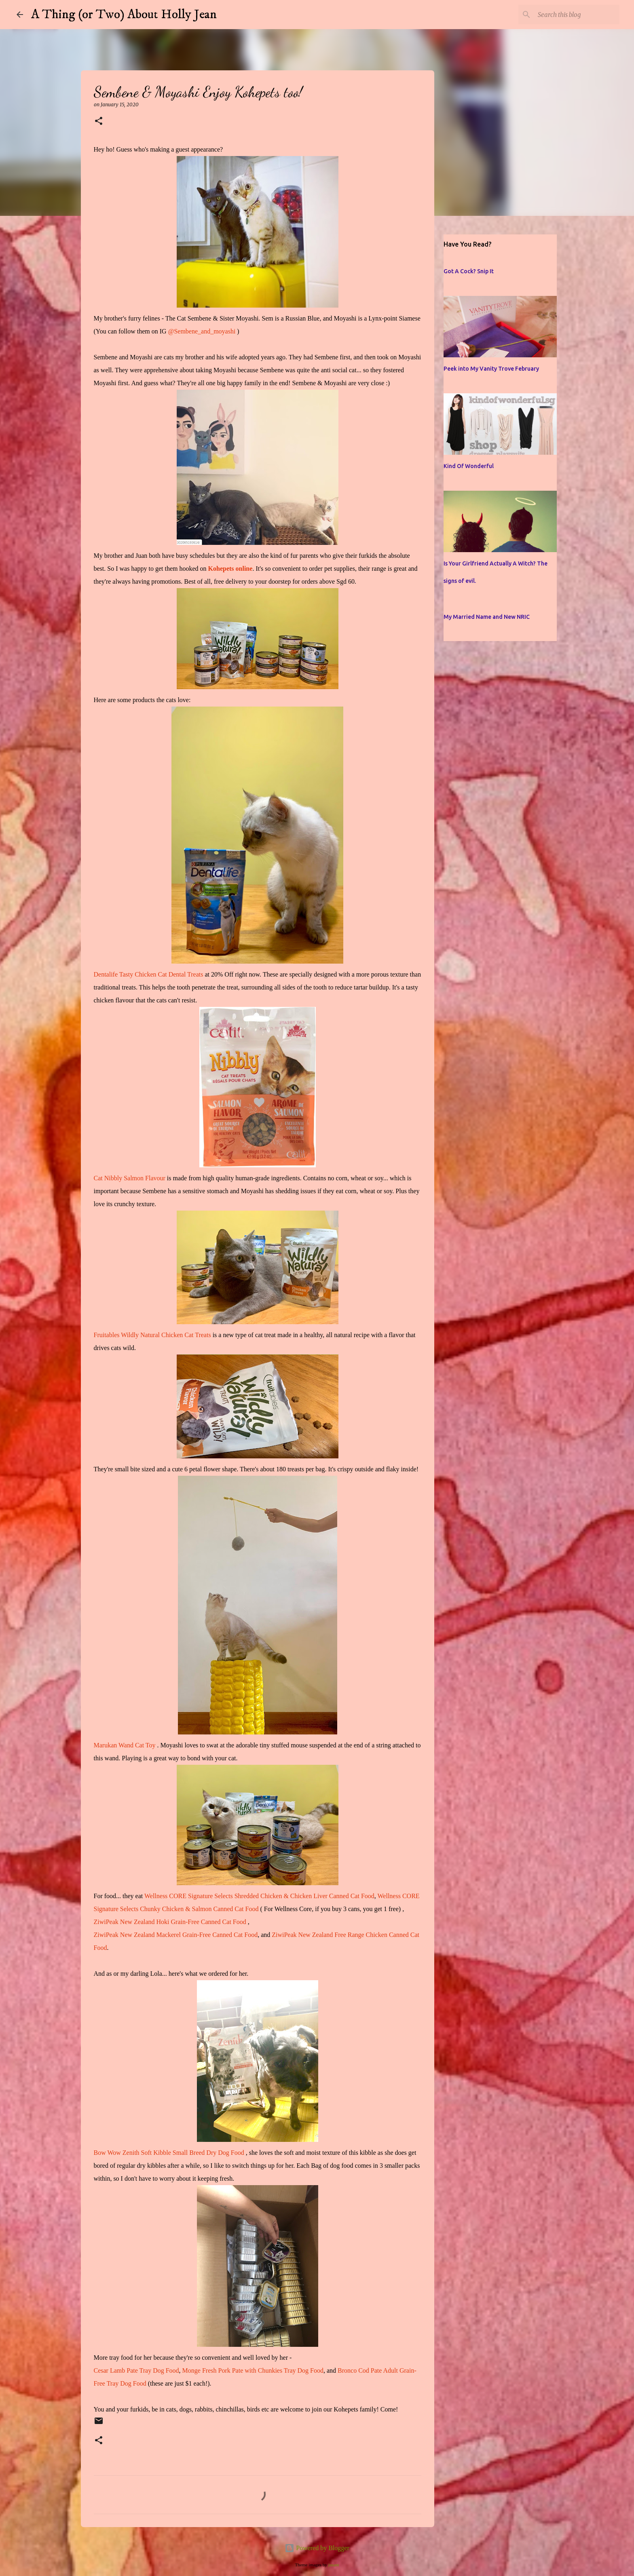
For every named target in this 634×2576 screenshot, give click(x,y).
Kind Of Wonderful (469, 466)
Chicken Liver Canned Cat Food (332, 1895)
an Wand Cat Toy (133, 1745)
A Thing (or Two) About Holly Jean (124, 14)
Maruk (102, 1745)
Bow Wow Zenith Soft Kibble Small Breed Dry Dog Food (169, 2152)
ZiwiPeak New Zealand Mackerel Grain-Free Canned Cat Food (176, 1934)
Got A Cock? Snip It (469, 271)
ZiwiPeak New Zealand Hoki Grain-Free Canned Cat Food (170, 1921)
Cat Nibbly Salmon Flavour (129, 1178)
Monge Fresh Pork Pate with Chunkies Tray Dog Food (252, 2370)
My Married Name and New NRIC (487, 617)
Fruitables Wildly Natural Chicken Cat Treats (152, 1334)
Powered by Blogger (317, 2547)
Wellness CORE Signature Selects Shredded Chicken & (217, 1895)
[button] (99, 121)
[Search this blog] (577, 14)
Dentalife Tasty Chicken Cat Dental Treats (148, 974)
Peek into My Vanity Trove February (491, 368)
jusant (333, 2564)
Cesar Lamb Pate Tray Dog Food (136, 2370)
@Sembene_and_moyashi (202, 331)
